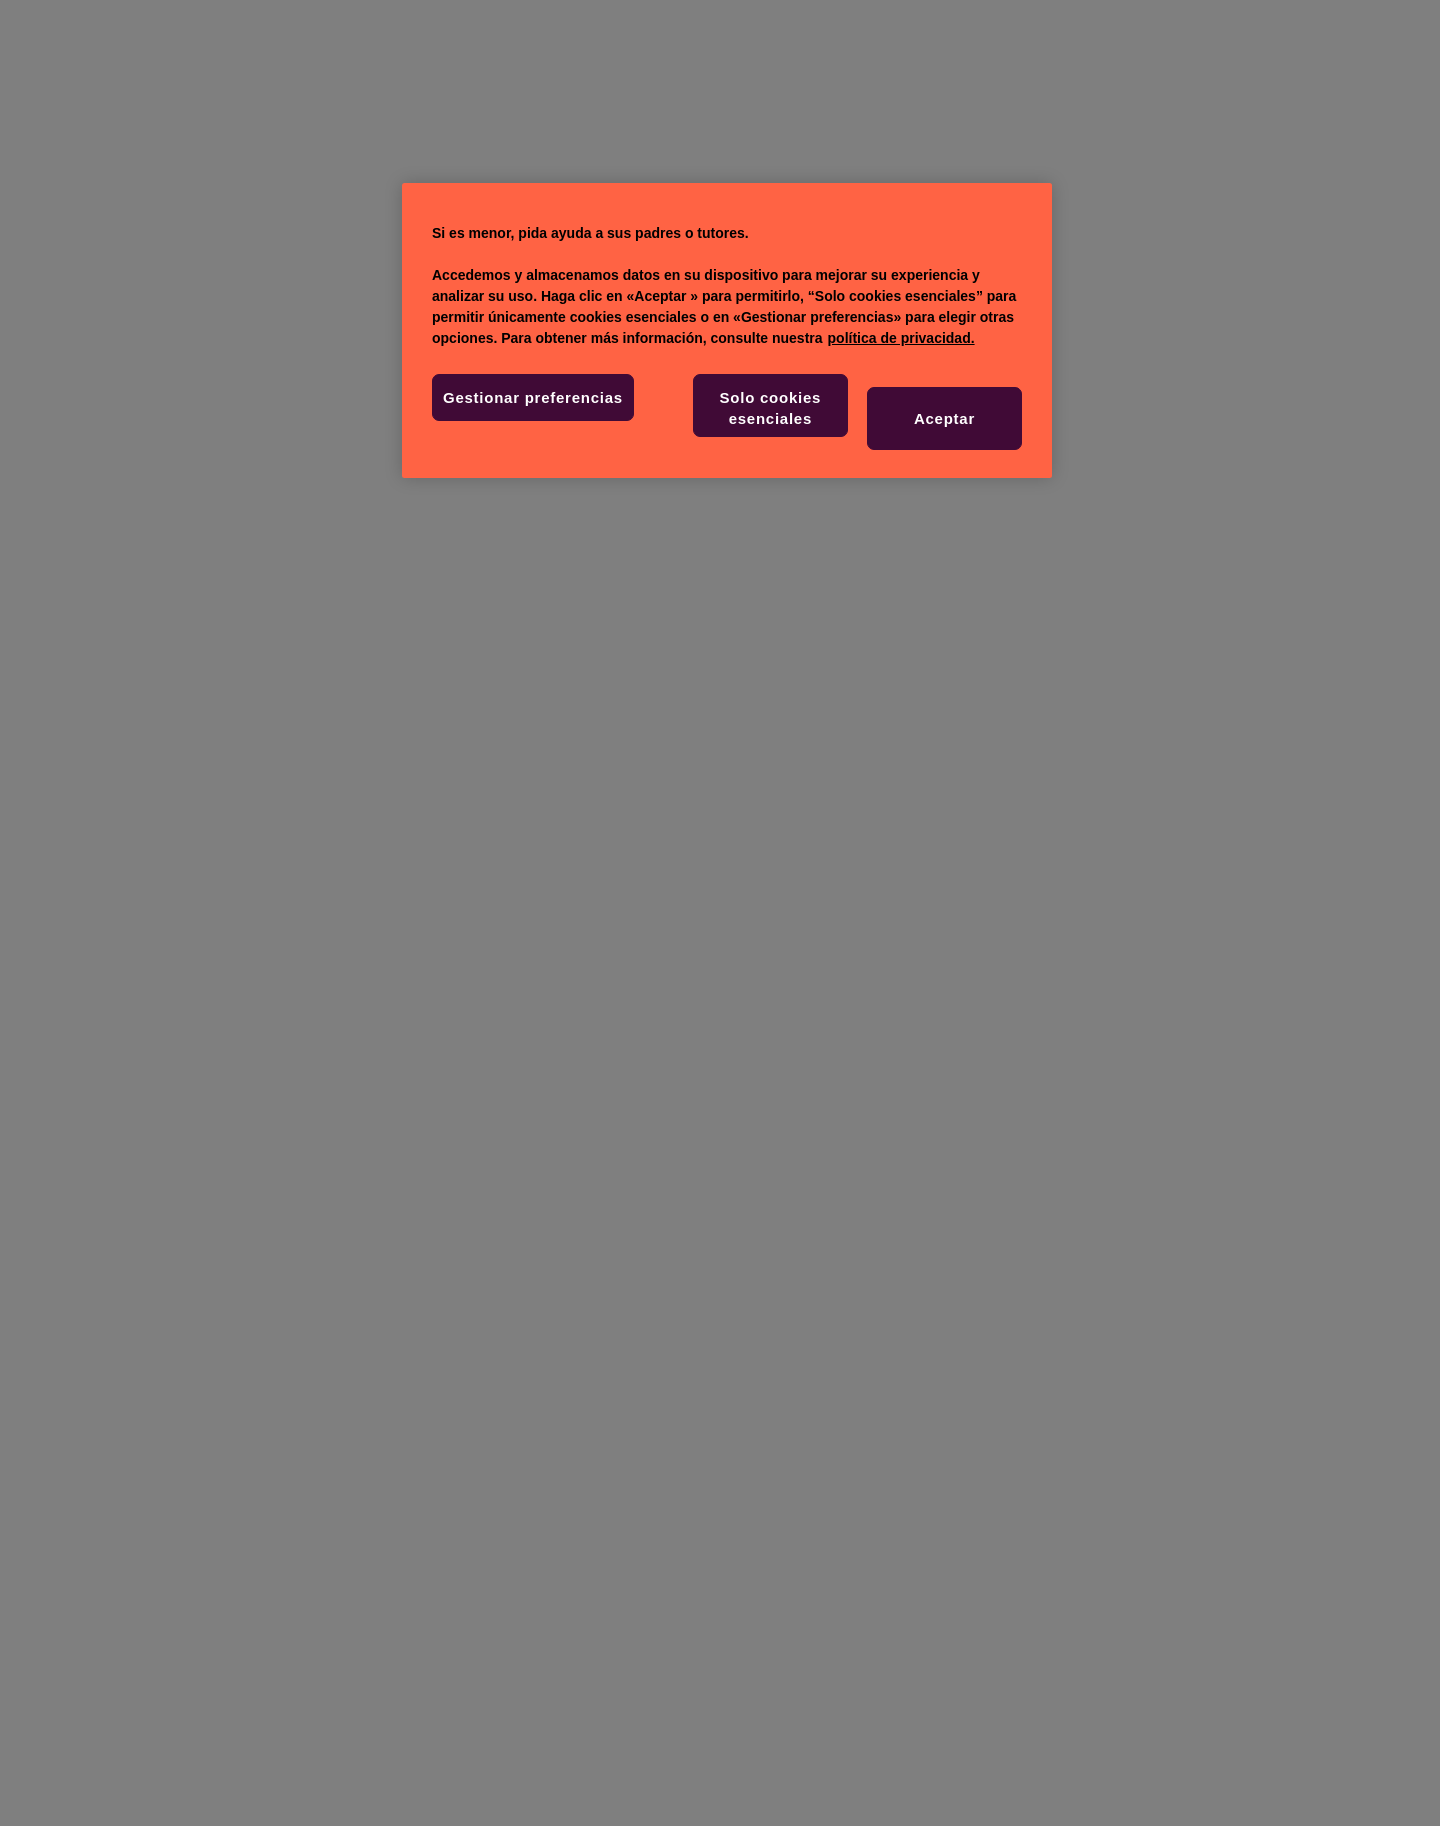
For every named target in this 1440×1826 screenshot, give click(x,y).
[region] (727, 330)
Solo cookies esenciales (771, 408)
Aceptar (944, 418)
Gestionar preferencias (533, 397)
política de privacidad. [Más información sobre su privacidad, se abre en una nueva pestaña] (901, 338)
